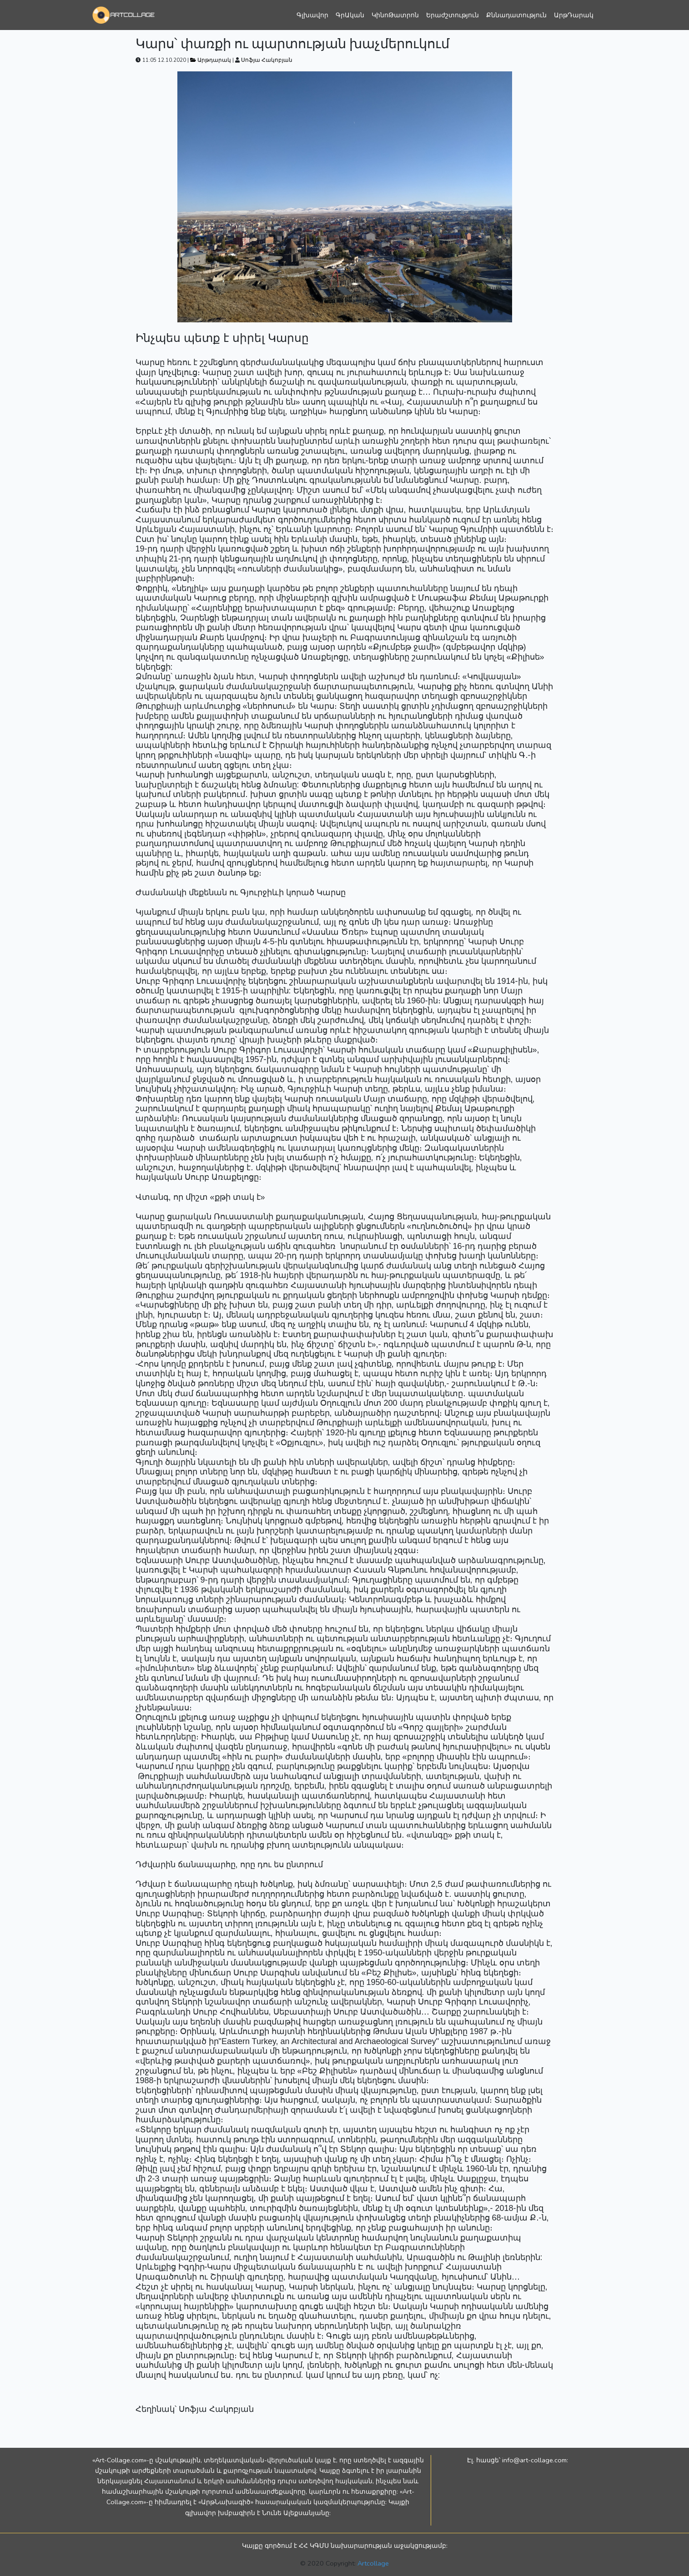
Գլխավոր (312, 15)
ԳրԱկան (350, 15)
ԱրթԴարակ (573, 15)
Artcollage (373, 2563)
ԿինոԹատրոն (395, 15)
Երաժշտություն (452, 15)
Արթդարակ (211, 60)
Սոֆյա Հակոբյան (266, 60)
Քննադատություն (516, 15)
